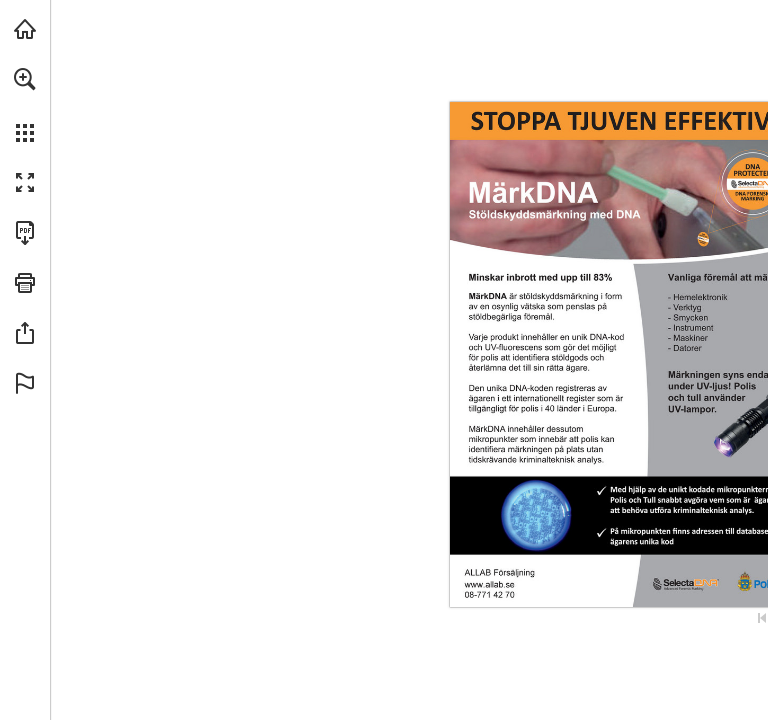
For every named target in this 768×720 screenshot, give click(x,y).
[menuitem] (25, 105)
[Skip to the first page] (762, 618)
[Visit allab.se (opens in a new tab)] (25, 29)
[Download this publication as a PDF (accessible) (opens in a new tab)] (25, 233)
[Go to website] (490, 585)
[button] (25, 79)
